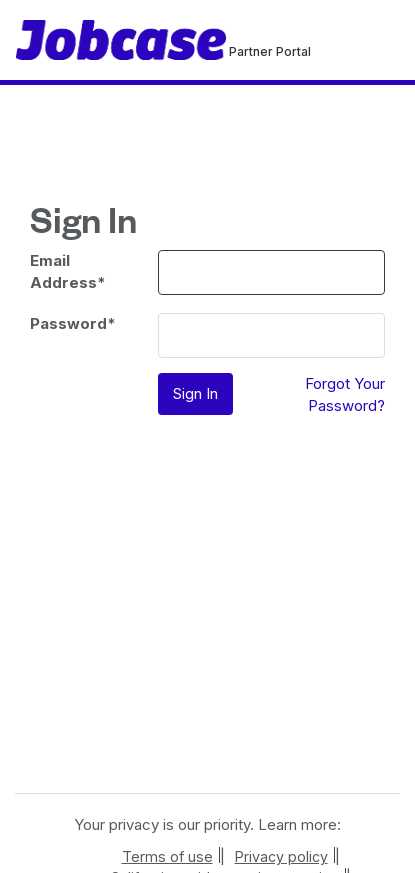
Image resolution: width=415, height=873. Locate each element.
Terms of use (167, 856)
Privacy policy (281, 856)
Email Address (68, 271)
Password (73, 323)
